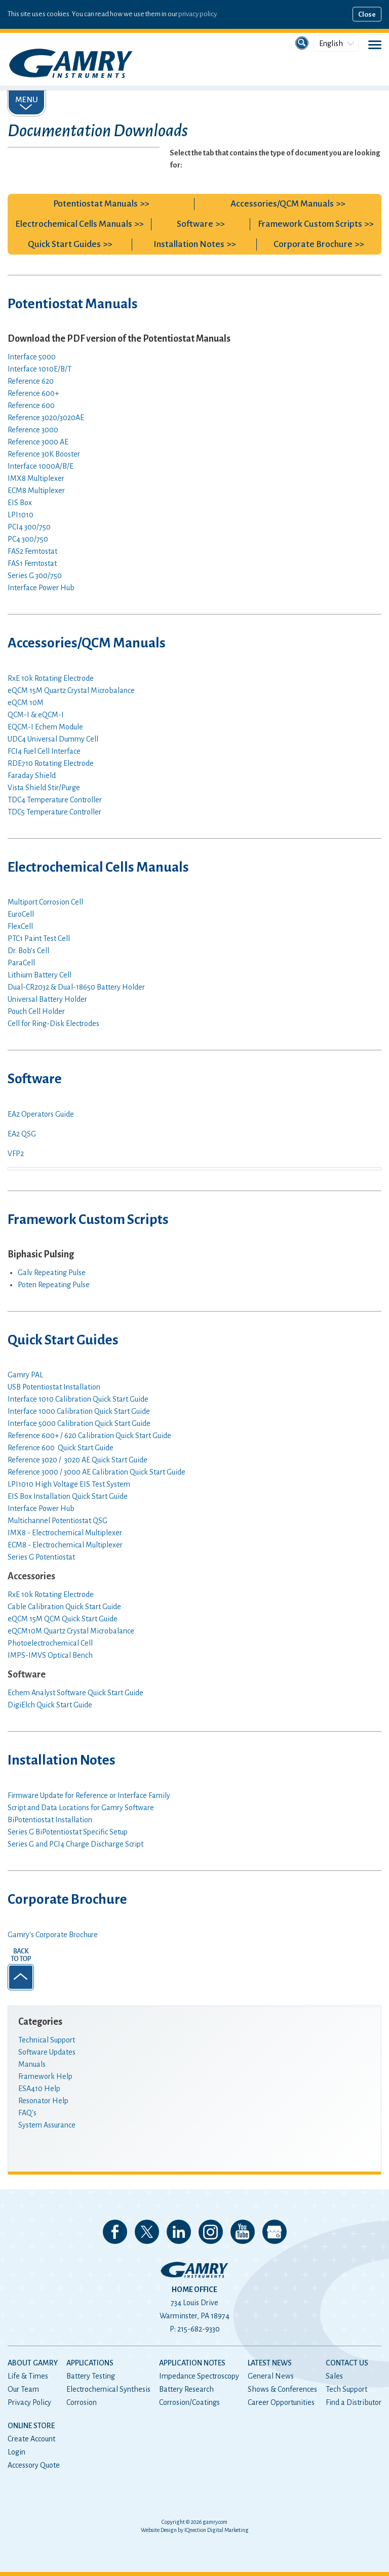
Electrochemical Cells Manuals (73, 224)
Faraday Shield (32, 775)
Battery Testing (90, 2376)
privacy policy (197, 14)
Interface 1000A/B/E (40, 466)
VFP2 (16, 1154)
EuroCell (21, 914)
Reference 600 (31, 405)
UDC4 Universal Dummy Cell (53, 739)
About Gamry (33, 2363)
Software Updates (46, 2052)
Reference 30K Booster (44, 454)
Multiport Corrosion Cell (45, 902)
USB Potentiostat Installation (54, 1387)
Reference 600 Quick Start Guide (60, 1448)
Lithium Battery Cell (39, 975)
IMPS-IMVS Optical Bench (50, 1655)
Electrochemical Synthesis (108, 2389)
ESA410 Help (39, 2088)
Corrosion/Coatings (189, 2402)
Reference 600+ (33, 393)
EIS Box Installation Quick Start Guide (68, 1496)
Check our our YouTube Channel (242, 2232)
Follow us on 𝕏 (147, 2232)
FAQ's (27, 2113)
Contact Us (347, 2363)
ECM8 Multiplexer (36, 490)
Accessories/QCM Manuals (282, 204)
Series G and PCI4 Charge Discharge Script (75, 1844)
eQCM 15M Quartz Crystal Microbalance (71, 690)
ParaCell (21, 963)
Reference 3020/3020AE (46, 418)
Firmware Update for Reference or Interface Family (89, 1795)
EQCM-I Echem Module (45, 727)
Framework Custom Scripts (310, 224)
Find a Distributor (353, 2402)
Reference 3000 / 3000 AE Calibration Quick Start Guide (96, 1472)
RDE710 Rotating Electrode (51, 763)
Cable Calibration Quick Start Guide (64, 1607)
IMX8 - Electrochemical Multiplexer (65, 1533)
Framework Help (45, 2076)
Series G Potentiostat (41, 1557)
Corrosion (81, 2402)
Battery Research (186, 2389)
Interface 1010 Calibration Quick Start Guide (78, 1399)
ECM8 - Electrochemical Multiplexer (65, 1545)
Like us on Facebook (115, 2232)
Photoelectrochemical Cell (50, 1643)
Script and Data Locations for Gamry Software (81, 1808)
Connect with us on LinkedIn (179, 2232)
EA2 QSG (22, 1134)
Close (367, 14)
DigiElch (50, 1705)
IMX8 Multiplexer (36, 478)
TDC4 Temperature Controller (55, 800)
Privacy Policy (29, 2402)
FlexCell (20, 926)
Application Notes (192, 2363)
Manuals (32, 2064)
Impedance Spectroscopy (199, 2376)
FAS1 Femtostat (32, 563)
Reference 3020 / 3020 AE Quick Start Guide (77, 1460)
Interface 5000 (32, 357)
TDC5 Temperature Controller (54, 812)
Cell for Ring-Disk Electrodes (53, 1023)
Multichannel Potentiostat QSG (57, 1521)
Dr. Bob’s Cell (28, 951)
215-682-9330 (198, 2329)
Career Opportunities (281, 2402)
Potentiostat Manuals (95, 204)
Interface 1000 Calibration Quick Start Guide (79, 1411)
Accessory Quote (34, 2465)
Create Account (31, 2439)
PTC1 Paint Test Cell (39, 938)
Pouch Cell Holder (36, 1011)
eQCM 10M (26, 703)
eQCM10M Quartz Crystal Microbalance (71, 1631)
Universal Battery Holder (47, 999)
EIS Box (20, 503)
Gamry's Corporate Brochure (53, 1935)
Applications (89, 2363)
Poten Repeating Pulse (54, 1285)
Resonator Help (43, 2101)
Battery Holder (76, 987)
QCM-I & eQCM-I (36, 715)
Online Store (31, 2426)
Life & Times (28, 2376)
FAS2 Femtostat (32, 551)
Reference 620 (31, 381)
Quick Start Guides (64, 244)
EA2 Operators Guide (41, 1114)
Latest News (270, 2363)
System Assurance (46, 2125)
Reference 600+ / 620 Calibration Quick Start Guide (89, 1436)
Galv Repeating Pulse (52, 1273)
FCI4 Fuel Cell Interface (44, 751)
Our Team (23, 2389)
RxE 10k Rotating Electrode (51, 678)
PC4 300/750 (28, 539)
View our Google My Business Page (274, 2232)
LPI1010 (20, 515)
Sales (334, 2376)
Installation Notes (188, 244)
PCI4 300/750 (29, 527)
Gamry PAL (25, 1375)
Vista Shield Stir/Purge (44, 788)
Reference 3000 (33, 430)
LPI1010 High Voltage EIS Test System (69, 1484)
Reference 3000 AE (38, 442)
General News (271, 2376)
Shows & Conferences (282, 2389)
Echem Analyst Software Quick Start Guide (75, 1693)
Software (195, 224)
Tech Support (346, 2389)
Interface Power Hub (41, 588)
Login (16, 2452)
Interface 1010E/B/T (39, 369)
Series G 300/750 (35, 575)
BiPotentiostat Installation (50, 1820)
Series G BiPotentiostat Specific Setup (68, 1832)
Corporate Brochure (313, 244)
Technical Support (46, 2040)
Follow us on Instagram (211, 2232)
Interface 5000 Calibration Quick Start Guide (79, 1423)
